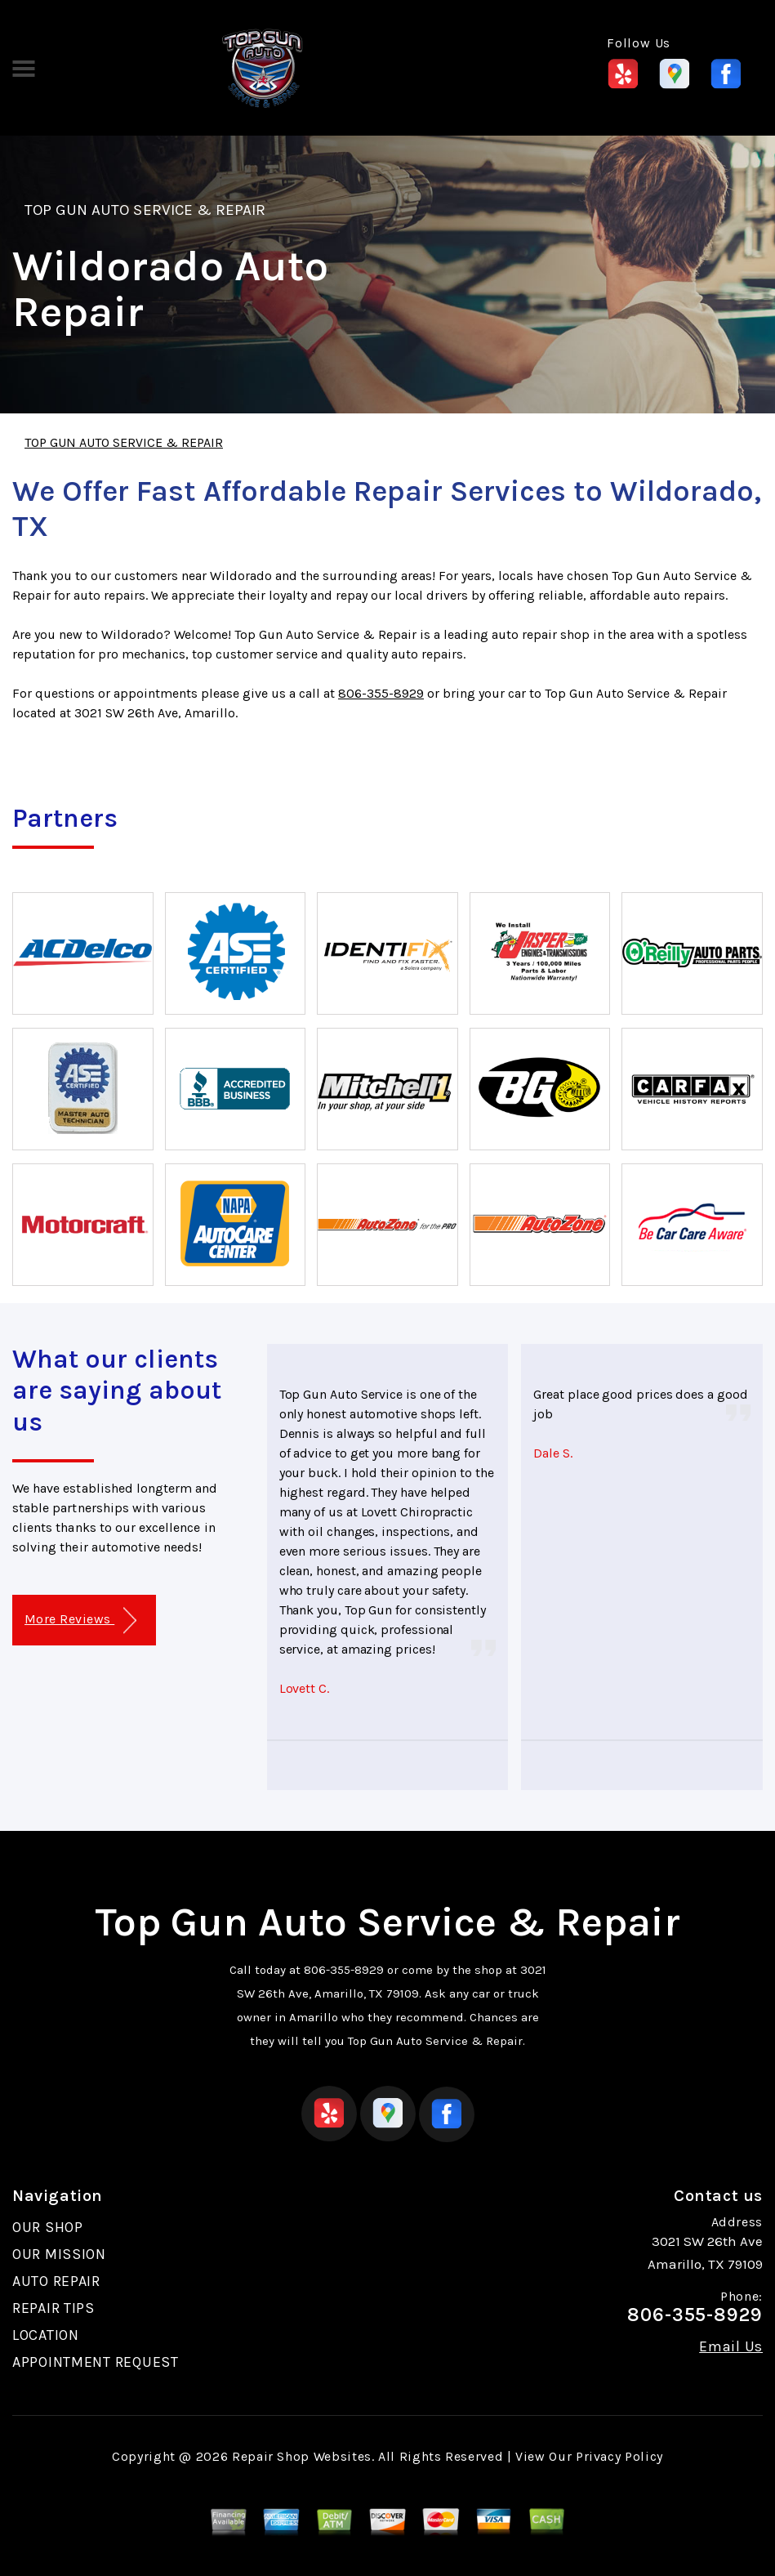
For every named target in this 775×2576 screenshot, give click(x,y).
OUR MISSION (59, 2254)
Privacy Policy (619, 2456)
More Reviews (80, 1620)
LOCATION (45, 2335)
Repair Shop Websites (302, 2456)
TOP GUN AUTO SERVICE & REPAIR (144, 210)
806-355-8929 (381, 693)
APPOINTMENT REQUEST (95, 2362)
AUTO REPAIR (56, 2281)
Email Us (731, 2346)
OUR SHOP (47, 2227)
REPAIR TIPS (53, 2308)
